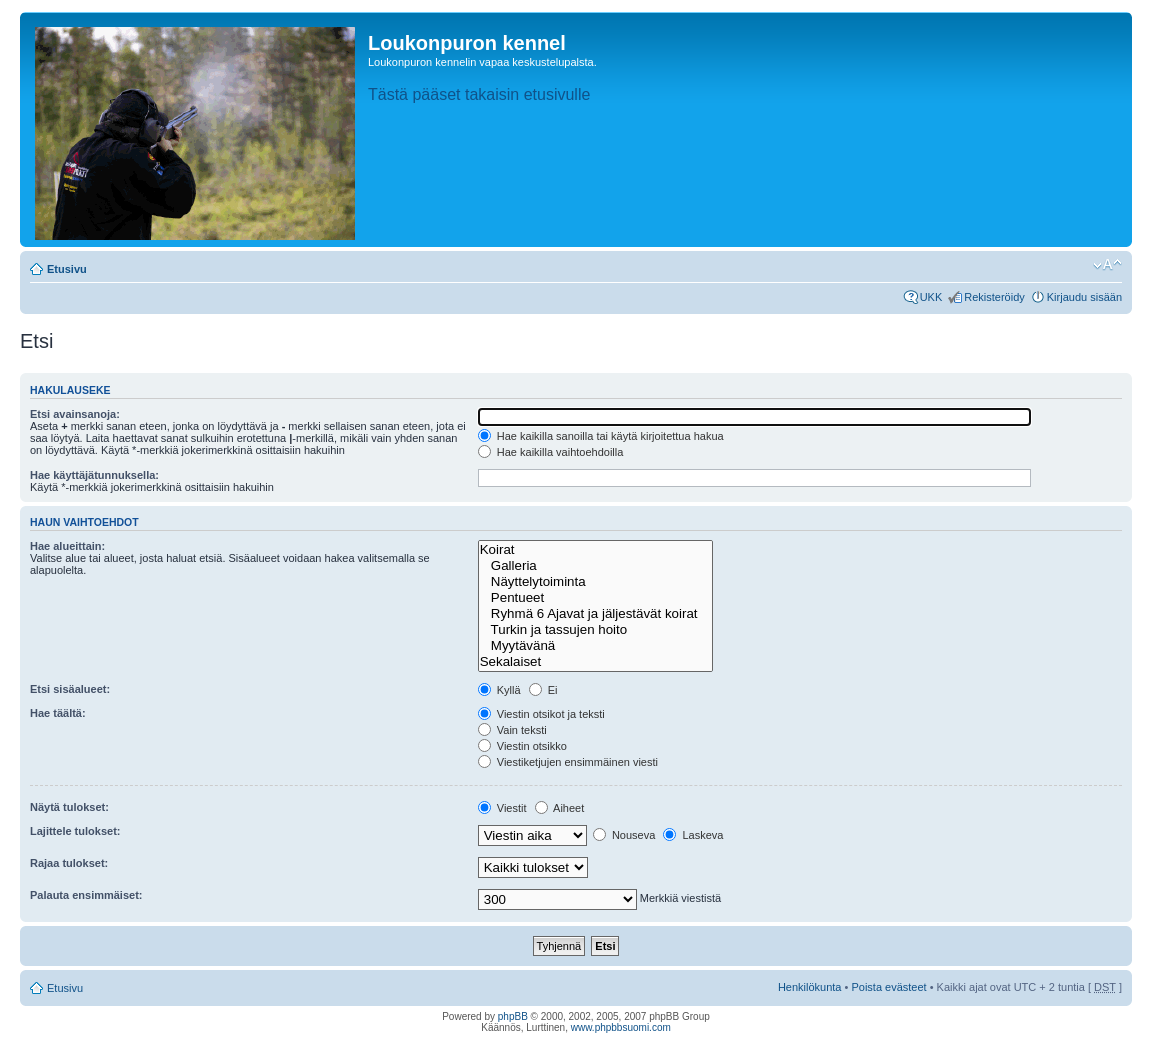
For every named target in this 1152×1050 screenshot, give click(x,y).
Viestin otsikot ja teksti (541, 714)
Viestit (502, 808)
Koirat (595, 550)
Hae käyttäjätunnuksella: (94, 475)
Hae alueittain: (67, 546)
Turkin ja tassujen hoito (595, 630)
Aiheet (560, 808)
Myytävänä (595, 646)
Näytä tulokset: (69, 807)
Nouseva (624, 835)
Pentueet (595, 598)
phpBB (513, 1016)
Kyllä (499, 690)
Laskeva (693, 835)
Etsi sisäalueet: (70, 689)
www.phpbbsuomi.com (621, 1027)
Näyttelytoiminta (595, 582)
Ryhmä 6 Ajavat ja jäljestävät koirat (595, 614)
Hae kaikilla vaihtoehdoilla (551, 452)
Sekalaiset (595, 662)
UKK (931, 297)
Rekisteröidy (994, 297)
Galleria (595, 566)
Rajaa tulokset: (69, 863)
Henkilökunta (810, 987)
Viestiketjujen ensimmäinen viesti (568, 762)
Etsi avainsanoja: (75, 414)
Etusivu (67, 269)
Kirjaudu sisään (1084, 297)
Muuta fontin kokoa (1107, 265)
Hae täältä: (58, 713)
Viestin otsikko (522, 746)
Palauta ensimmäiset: (86, 895)
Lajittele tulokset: (75, 831)
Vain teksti (512, 730)
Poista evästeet (888, 987)
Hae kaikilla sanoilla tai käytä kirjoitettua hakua (601, 436)
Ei (543, 690)
